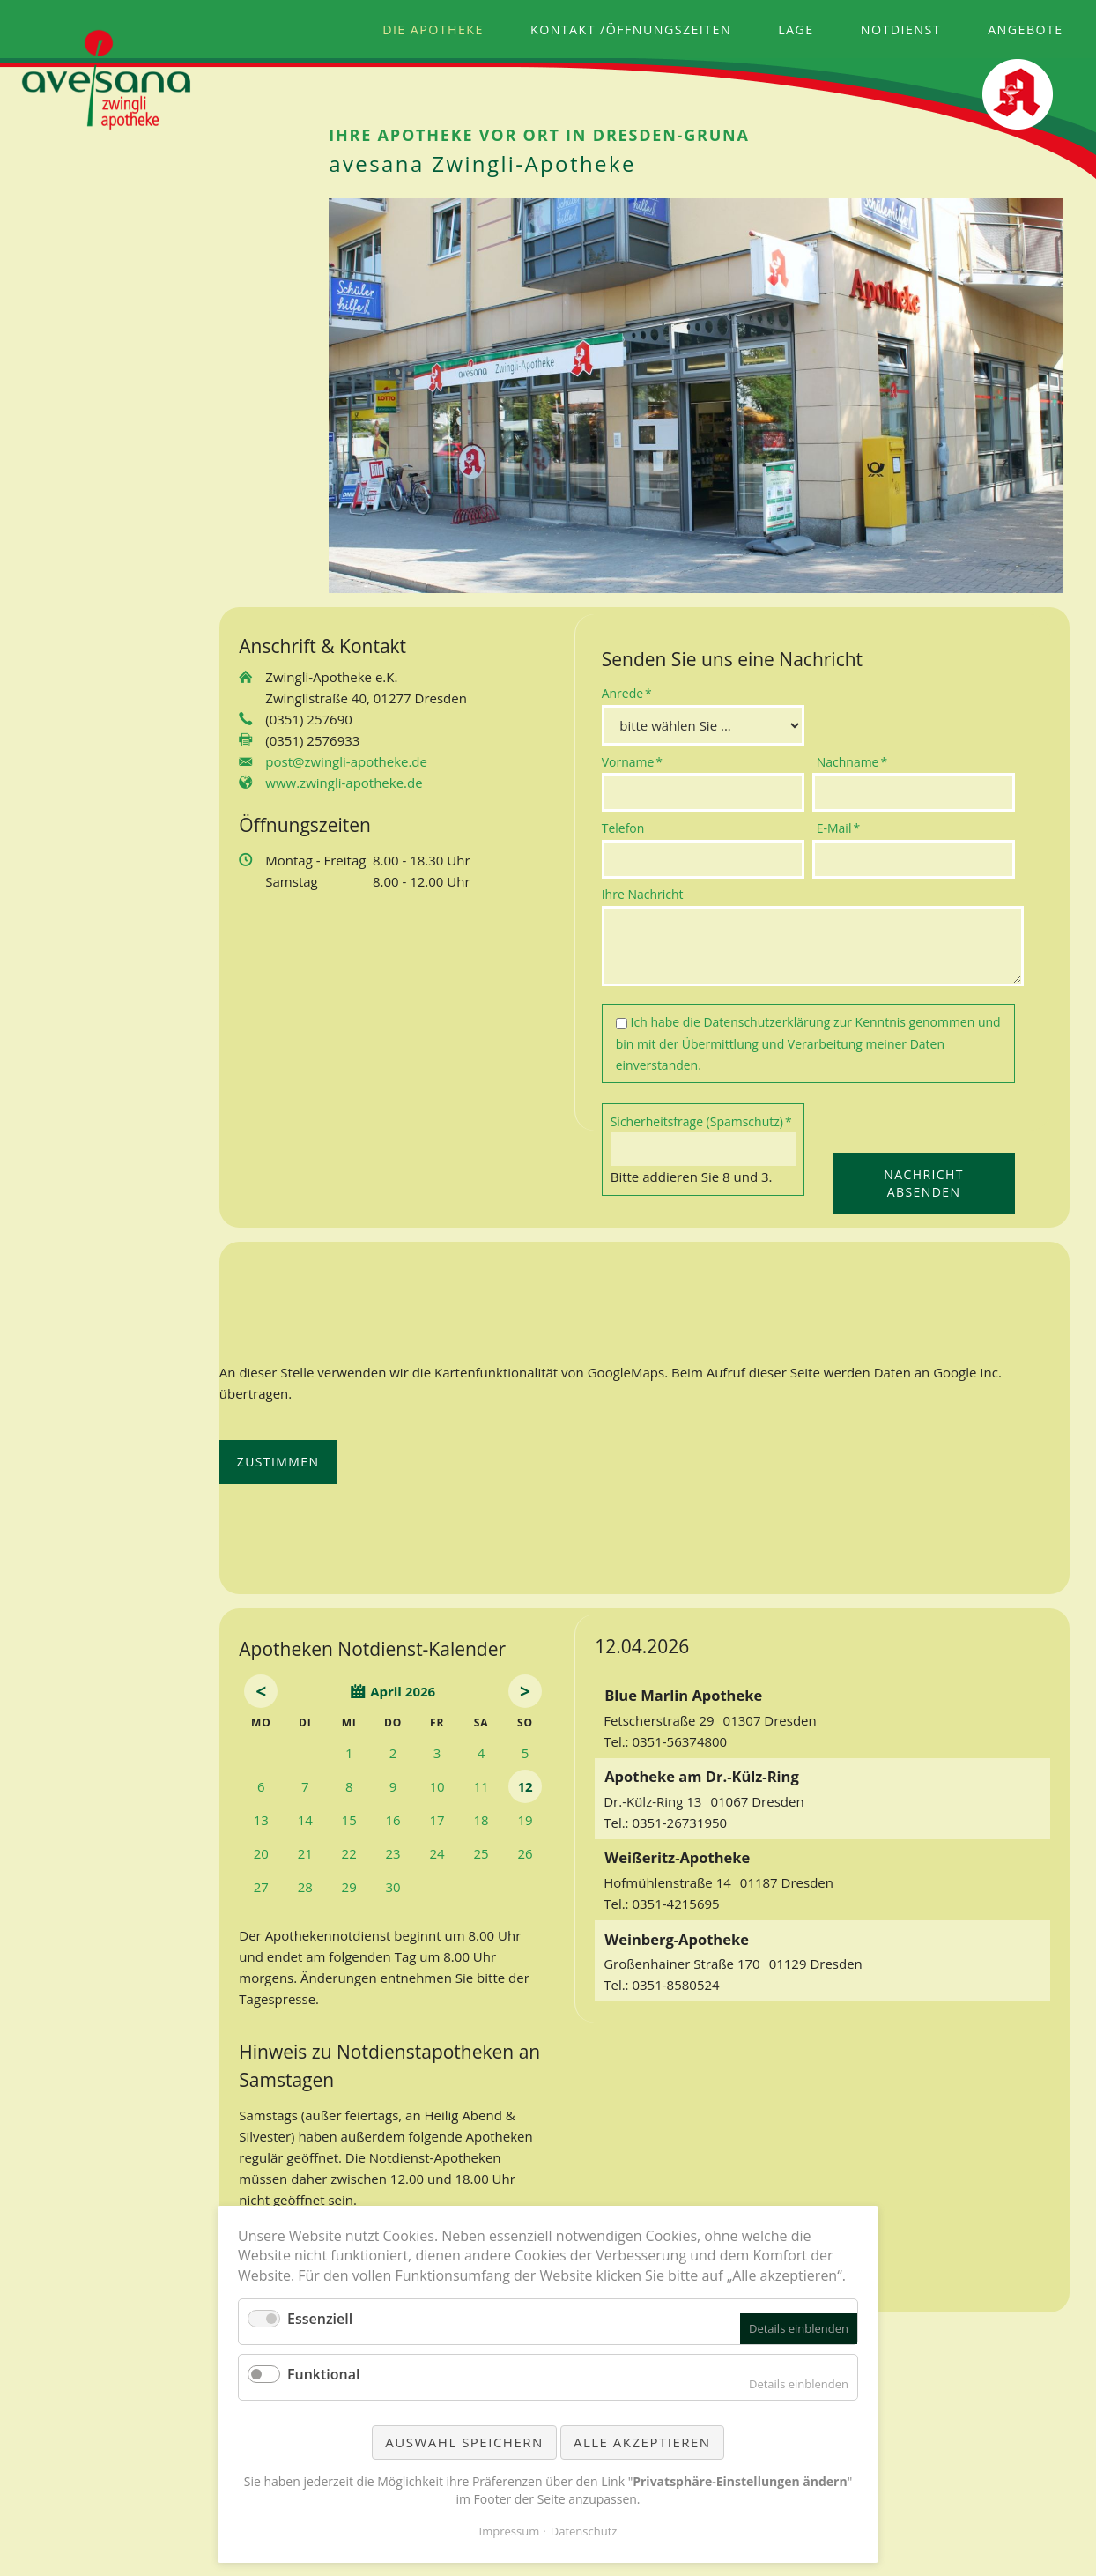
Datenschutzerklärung (766, 1021)
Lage (795, 29)
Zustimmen (278, 1461)
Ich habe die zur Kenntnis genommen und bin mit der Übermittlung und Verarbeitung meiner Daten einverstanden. (808, 1043)
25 (480, 1853)
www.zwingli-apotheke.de (343, 782)
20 (261, 1853)
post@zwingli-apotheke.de (346, 761)
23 (393, 1853)
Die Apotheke (433, 29)
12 (524, 1786)
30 (393, 1887)
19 (524, 1820)
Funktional (323, 2374)
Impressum (509, 2531)
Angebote (1025, 29)
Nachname (852, 761)
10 (437, 1786)
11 (480, 1786)
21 (305, 1853)
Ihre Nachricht (643, 894)
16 (393, 1820)
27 (261, 1887)
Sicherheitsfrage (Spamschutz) (701, 1121)
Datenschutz (584, 2531)
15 (349, 1820)
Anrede (630, 693)
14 (305, 1820)
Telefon (623, 828)
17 (437, 1820)
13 (261, 1820)
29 (349, 1887)
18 (480, 1820)
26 (524, 1853)
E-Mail (845, 827)
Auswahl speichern (464, 2442)
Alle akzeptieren (642, 2442)
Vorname (632, 761)
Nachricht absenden (923, 1183)
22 (349, 1853)
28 (305, 1887)
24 (437, 1853)
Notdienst (901, 29)
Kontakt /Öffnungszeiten (630, 29)
